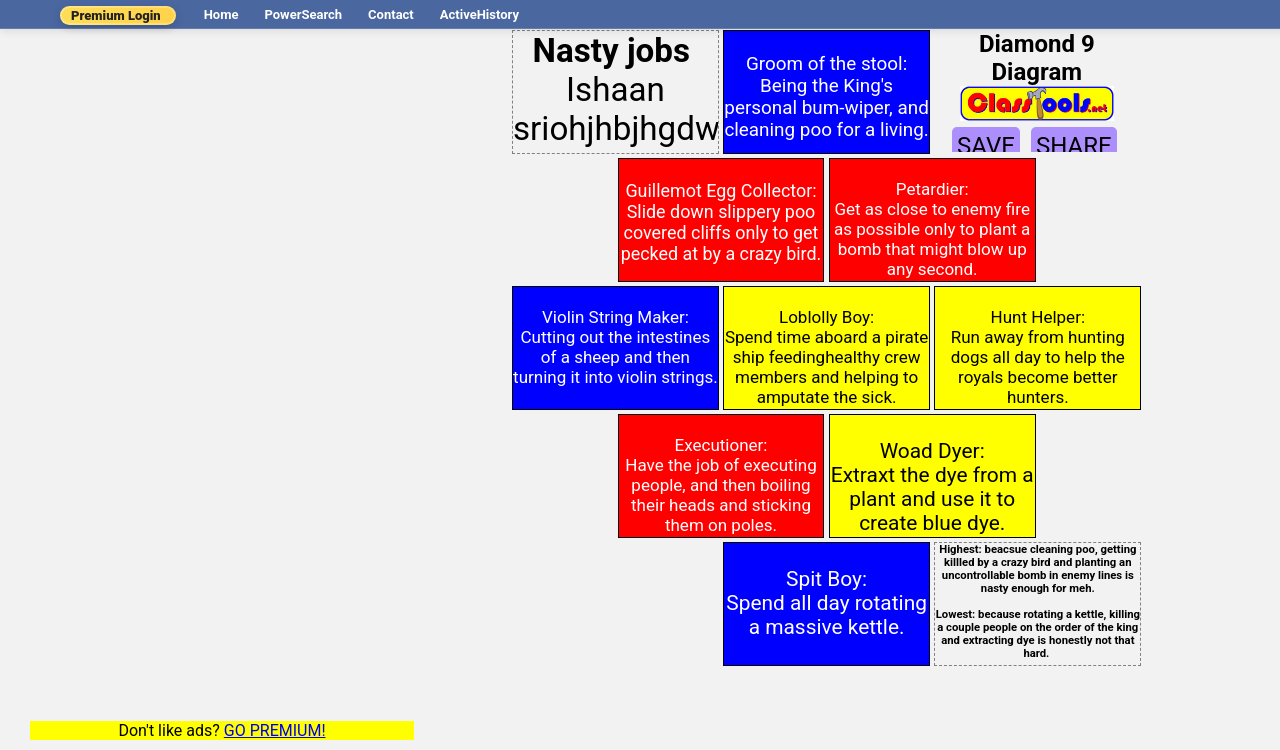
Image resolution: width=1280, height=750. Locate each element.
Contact (391, 14)
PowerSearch (303, 14)
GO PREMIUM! (275, 730)
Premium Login (116, 15)
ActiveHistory (479, 14)
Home (221, 14)
